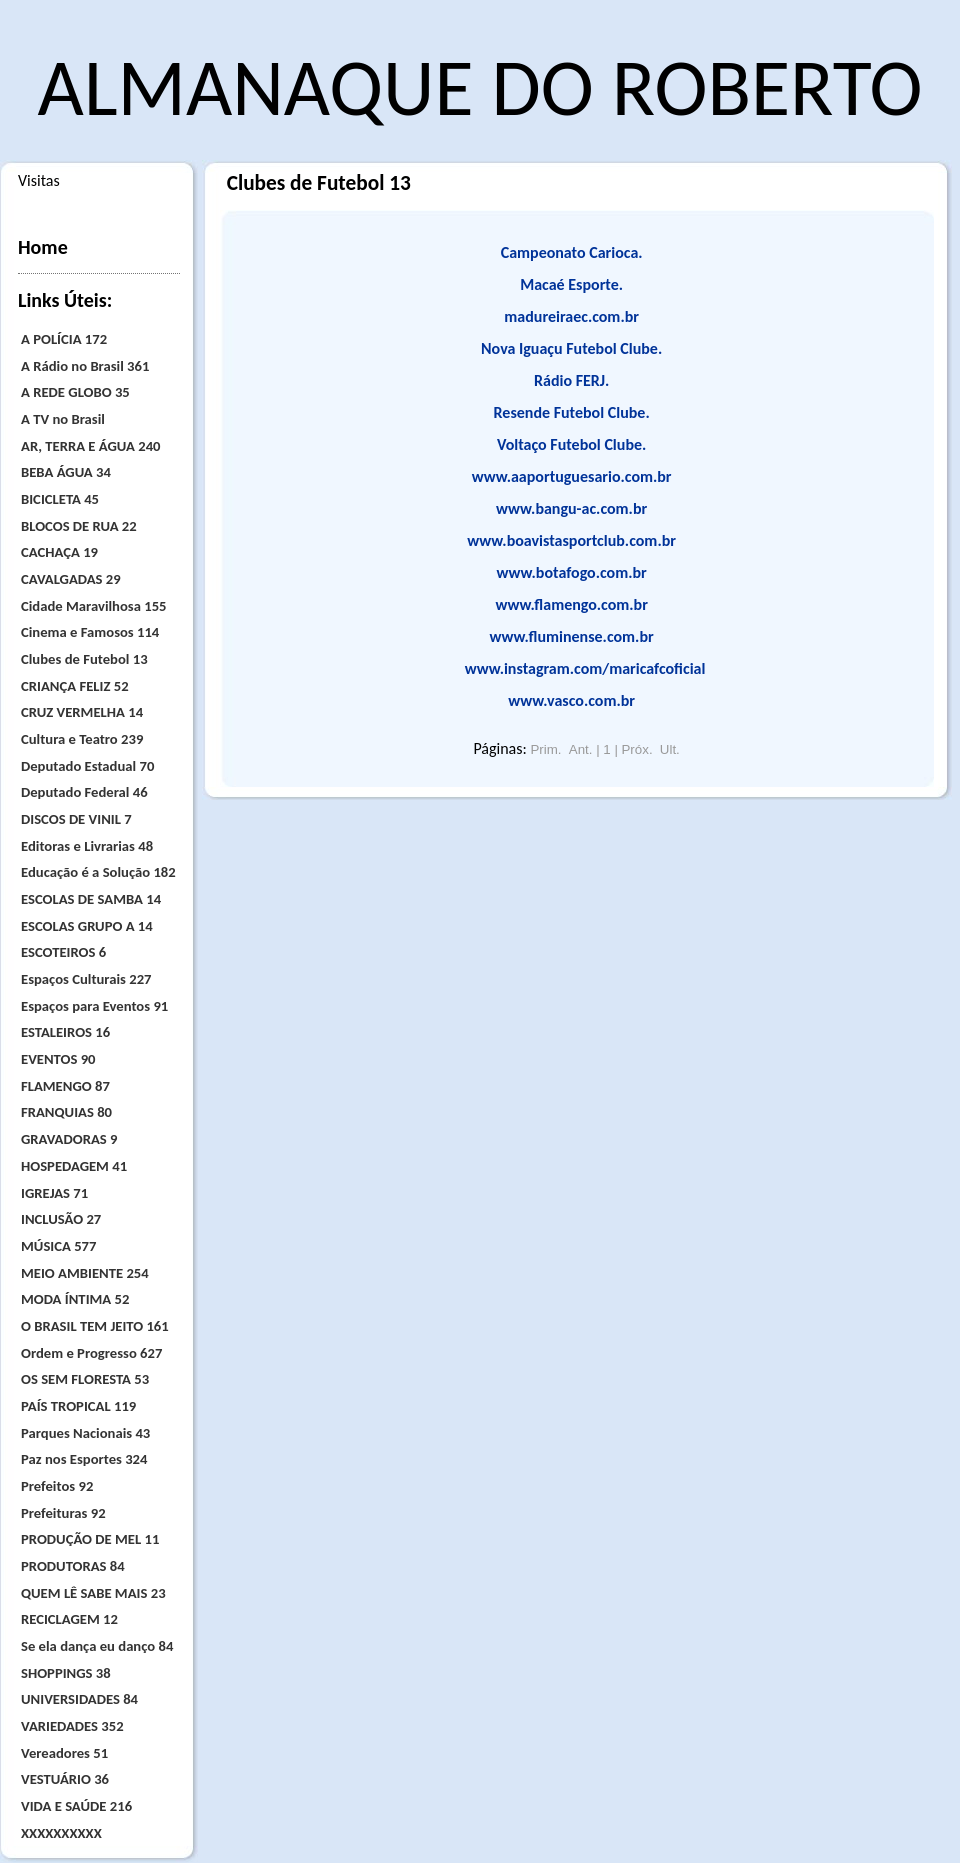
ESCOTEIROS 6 (63, 952)
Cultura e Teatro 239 (82, 739)
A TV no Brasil (63, 419)
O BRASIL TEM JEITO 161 (95, 1326)
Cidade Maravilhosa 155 (94, 606)
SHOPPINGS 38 (66, 1673)
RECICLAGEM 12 (69, 1619)
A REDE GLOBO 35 (75, 392)
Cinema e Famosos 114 (90, 632)
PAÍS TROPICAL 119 (78, 1406)
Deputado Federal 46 (84, 792)
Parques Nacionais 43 (85, 1433)
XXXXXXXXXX (61, 1833)
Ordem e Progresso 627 (91, 1353)
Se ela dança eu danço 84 (97, 1646)
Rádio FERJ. (571, 380)
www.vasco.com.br (571, 700)
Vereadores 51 (64, 1753)
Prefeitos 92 (57, 1486)
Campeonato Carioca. (572, 252)
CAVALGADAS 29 (71, 579)
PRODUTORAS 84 (73, 1566)
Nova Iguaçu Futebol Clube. (571, 348)
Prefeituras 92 (63, 1513)
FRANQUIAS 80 (66, 1112)
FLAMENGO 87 (65, 1086)
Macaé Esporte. (571, 284)
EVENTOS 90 (58, 1059)
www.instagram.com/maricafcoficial (585, 668)
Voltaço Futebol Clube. (571, 444)
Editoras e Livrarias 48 (87, 846)
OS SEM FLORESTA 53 (85, 1379)
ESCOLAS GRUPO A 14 (87, 926)
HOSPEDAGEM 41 (74, 1166)
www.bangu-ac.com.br (571, 508)
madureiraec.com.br (571, 316)
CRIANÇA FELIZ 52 (75, 686)
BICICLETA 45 (60, 499)
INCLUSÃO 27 (61, 1219)
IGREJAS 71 (54, 1193)
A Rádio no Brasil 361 (85, 366)
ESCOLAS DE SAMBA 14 (91, 899)
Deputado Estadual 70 (87, 766)
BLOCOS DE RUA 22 (79, 526)
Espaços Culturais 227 (86, 979)
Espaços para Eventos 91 (94, 1006)
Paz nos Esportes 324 (84, 1459)
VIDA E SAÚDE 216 (76, 1806)
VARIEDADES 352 (72, 1726)
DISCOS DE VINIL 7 (76, 819)
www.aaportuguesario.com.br (572, 476)
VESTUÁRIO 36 (65, 1779)
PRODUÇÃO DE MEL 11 (90, 1539)
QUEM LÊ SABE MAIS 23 (93, 1593)
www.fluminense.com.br (572, 636)
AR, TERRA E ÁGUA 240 (91, 446)
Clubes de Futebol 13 (84, 659)
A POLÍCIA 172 (64, 339)
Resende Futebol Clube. (572, 412)
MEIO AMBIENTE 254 (85, 1273)
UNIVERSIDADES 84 (79, 1699)
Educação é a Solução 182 (98, 872)
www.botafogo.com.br (572, 572)
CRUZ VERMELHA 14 (82, 712)
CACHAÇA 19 (59, 552)
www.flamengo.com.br (571, 604)
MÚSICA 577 (58, 1246)
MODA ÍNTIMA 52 (75, 1299)
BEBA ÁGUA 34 (66, 472)
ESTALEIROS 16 (65, 1032)
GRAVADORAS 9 (69, 1139)
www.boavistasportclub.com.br (571, 540)
